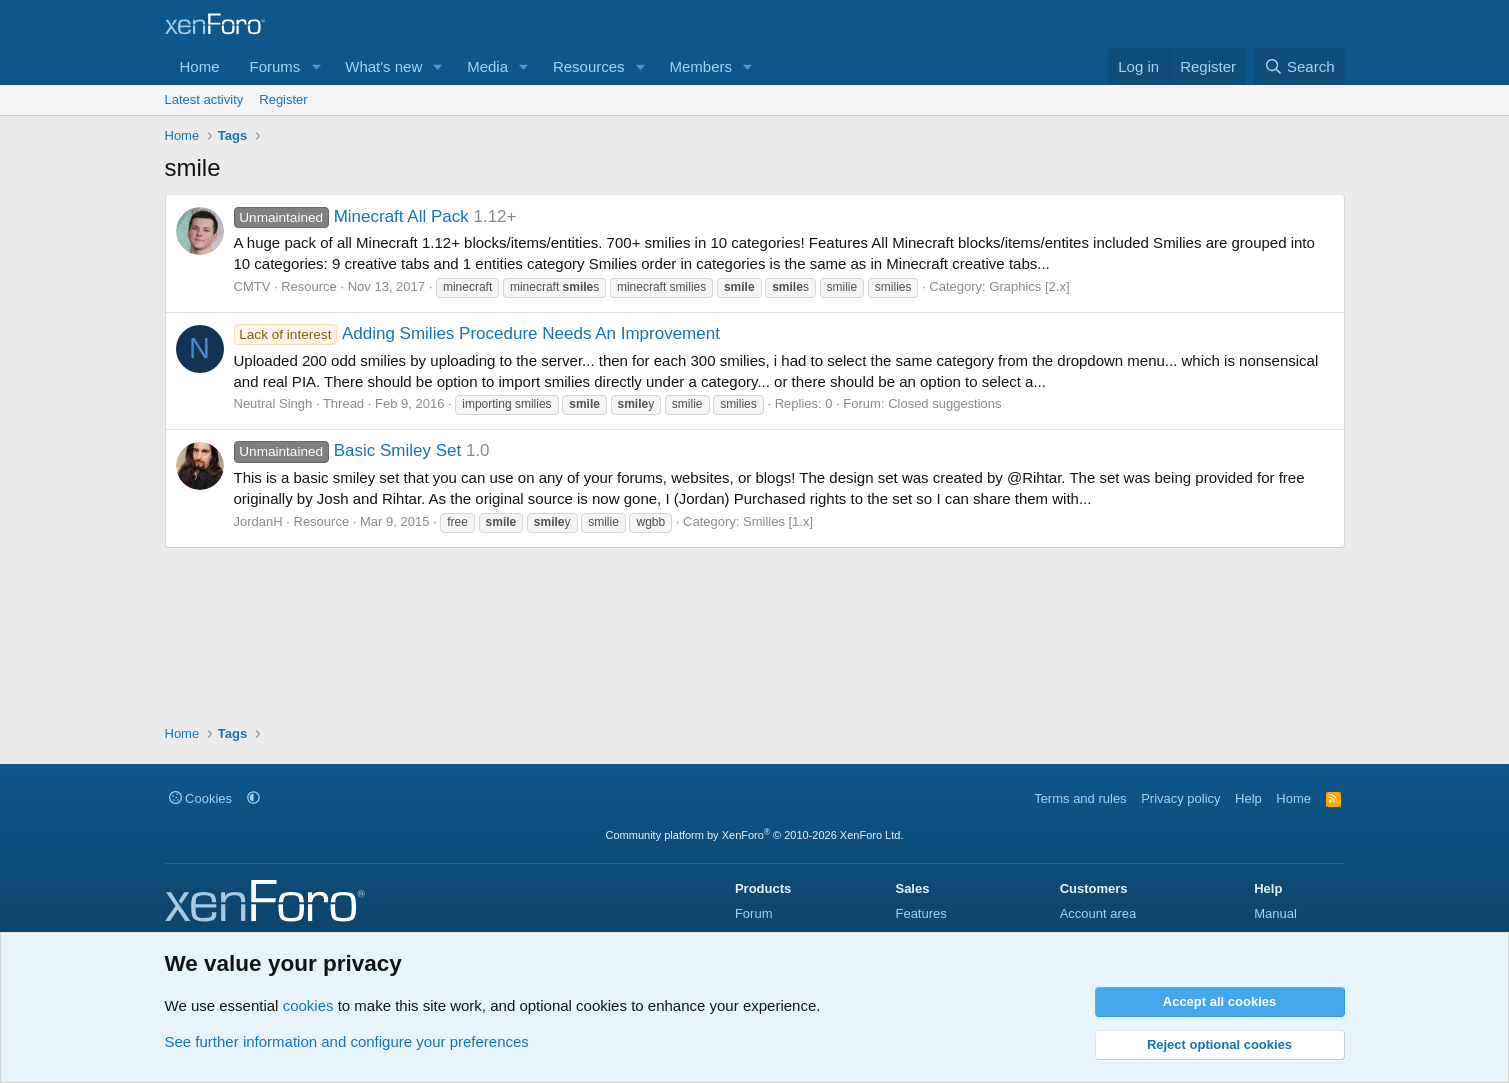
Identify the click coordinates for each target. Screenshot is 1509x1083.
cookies (308, 1005)
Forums (275, 66)
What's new (383, 66)
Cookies (201, 798)
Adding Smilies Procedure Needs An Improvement (477, 333)
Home (200, 66)
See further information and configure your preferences (347, 1041)
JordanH (258, 521)
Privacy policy (1180, 798)
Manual (1275, 913)
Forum (754, 913)
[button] (316, 66)
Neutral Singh (273, 403)
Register (283, 99)
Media (487, 66)
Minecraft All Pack (351, 216)
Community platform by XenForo (755, 835)
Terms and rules (1080, 798)
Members (700, 66)
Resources (589, 66)
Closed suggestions (944, 403)
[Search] (1299, 66)
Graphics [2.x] (1029, 286)
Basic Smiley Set (348, 450)
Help (1248, 798)
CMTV (252, 286)
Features (920, 913)
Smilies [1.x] (778, 521)
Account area (1098, 913)
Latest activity (204, 99)
